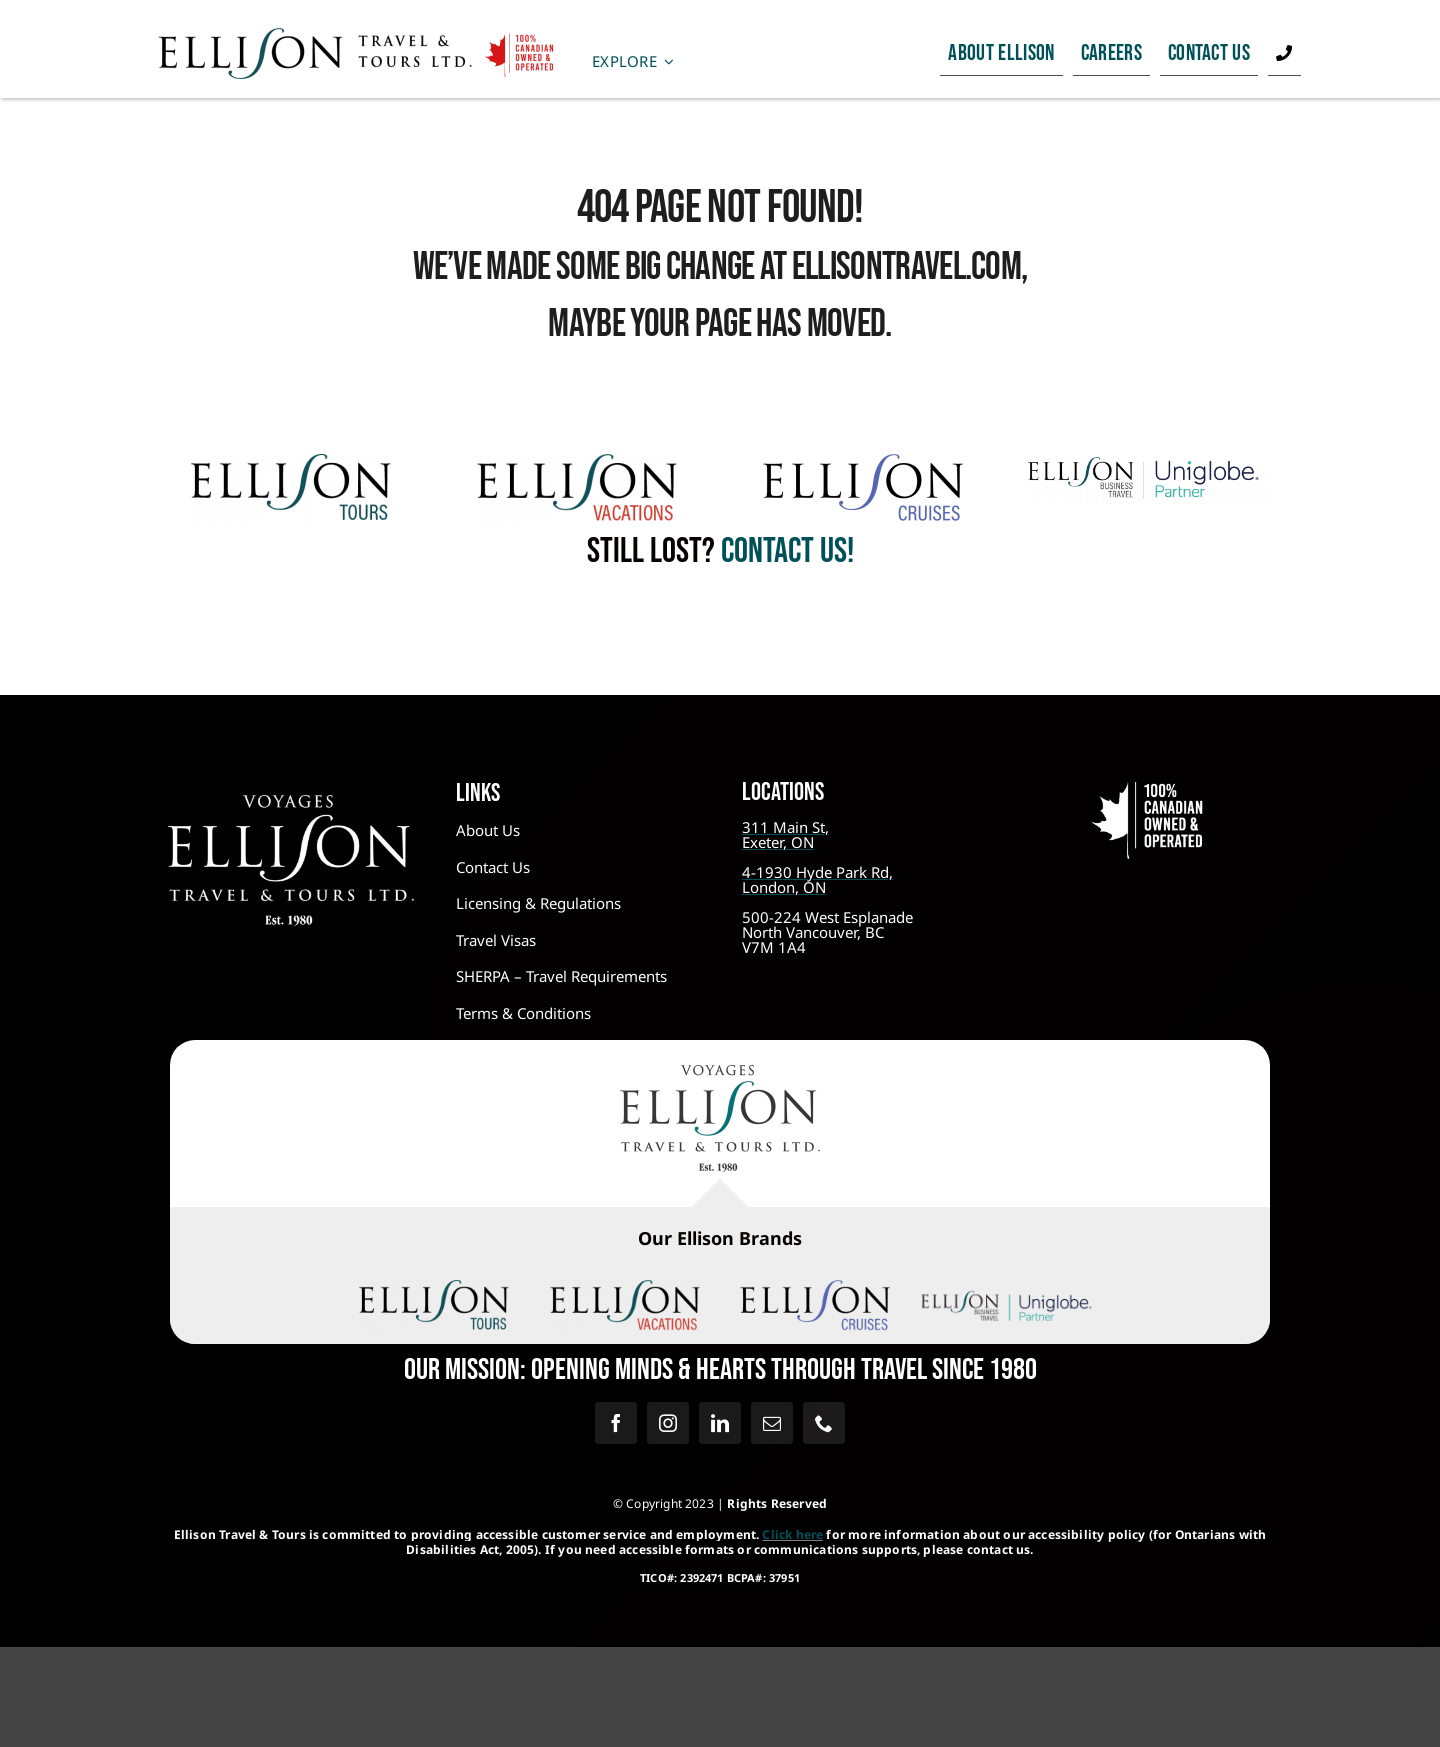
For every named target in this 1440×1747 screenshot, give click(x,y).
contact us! (784, 551)
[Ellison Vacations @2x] (577, 463)
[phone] (824, 1423)
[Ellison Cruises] (863, 463)
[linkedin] (720, 1423)
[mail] (772, 1423)
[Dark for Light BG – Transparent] (1006, 1294)
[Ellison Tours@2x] (291, 463)
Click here (792, 1534)
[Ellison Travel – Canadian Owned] (357, 36)
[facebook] (616, 1423)
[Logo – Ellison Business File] (1149, 463)
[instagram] (668, 1423)
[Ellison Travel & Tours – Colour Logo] (720, 1074)
